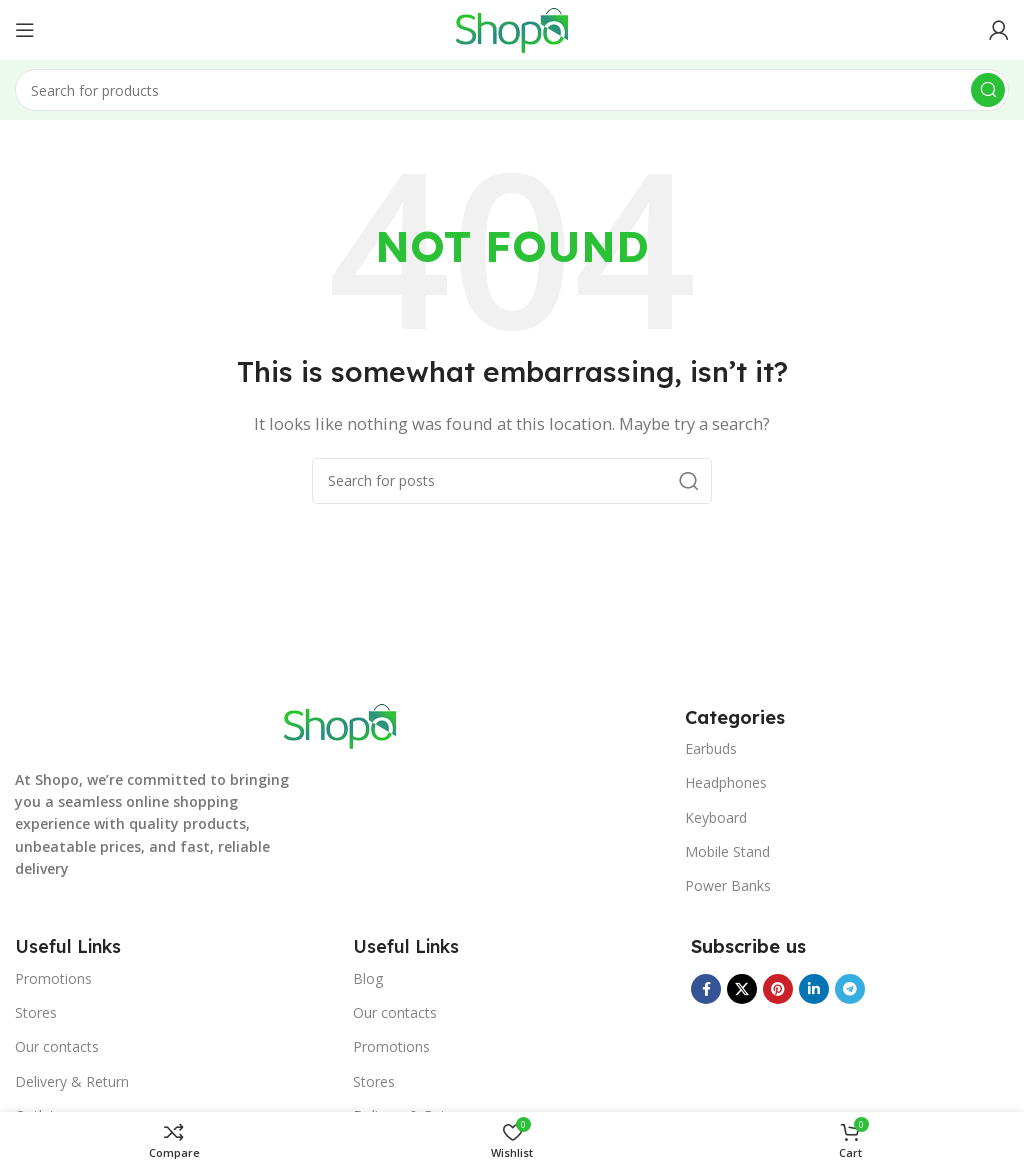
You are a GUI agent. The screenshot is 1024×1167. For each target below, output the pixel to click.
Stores (36, 1012)
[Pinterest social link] (778, 989)
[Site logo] (512, 28)
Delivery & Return (72, 1081)
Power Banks (728, 885)
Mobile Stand (727, 851)
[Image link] (340, 724)
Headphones (726, 782)
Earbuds (711, 748)
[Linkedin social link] (814, 989)
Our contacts (57, 1046)
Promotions (53, 978)
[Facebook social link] (706, 989)
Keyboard (716, 817)
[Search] (512, 90)
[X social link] (742, 989)
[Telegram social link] (850, 989)
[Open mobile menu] (25, 30)
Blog (368, 978)
